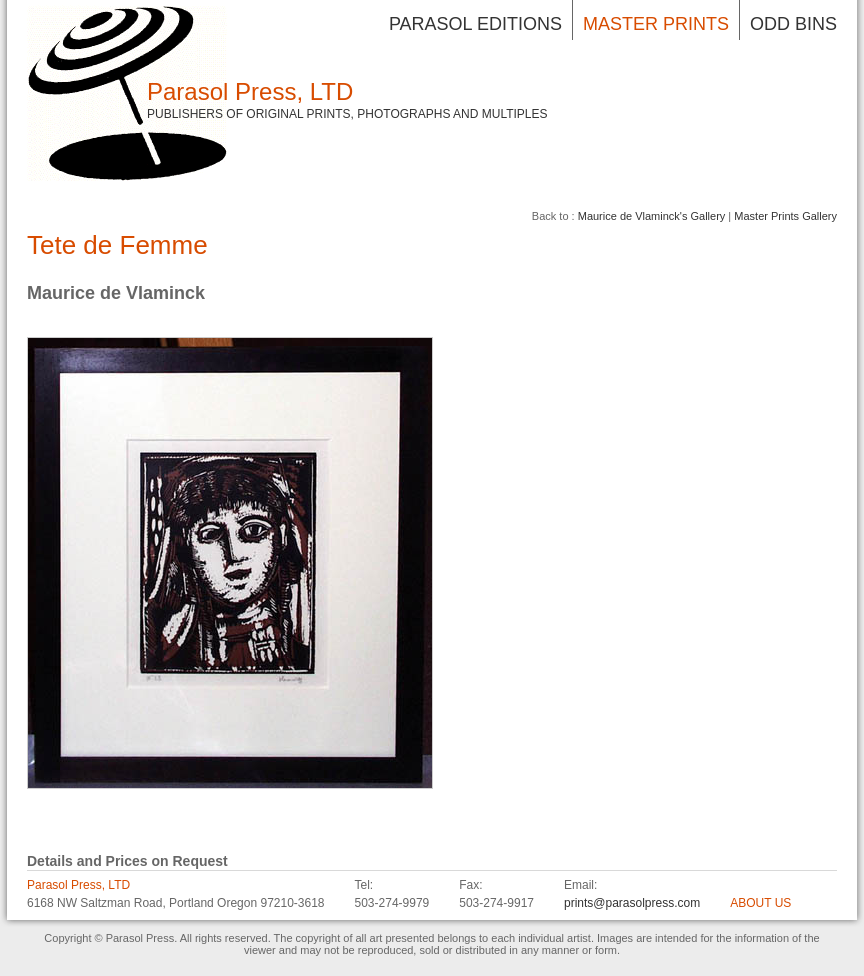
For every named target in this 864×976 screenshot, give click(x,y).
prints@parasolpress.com (632, 903)
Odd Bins (793, 24)
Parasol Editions (475, 24)
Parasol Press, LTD (250, 91)
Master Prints (656, 24)
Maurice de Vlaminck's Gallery (652, 216)
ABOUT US (760, 903)
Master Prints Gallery (785, 216)
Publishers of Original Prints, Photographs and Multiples (347, 114)
